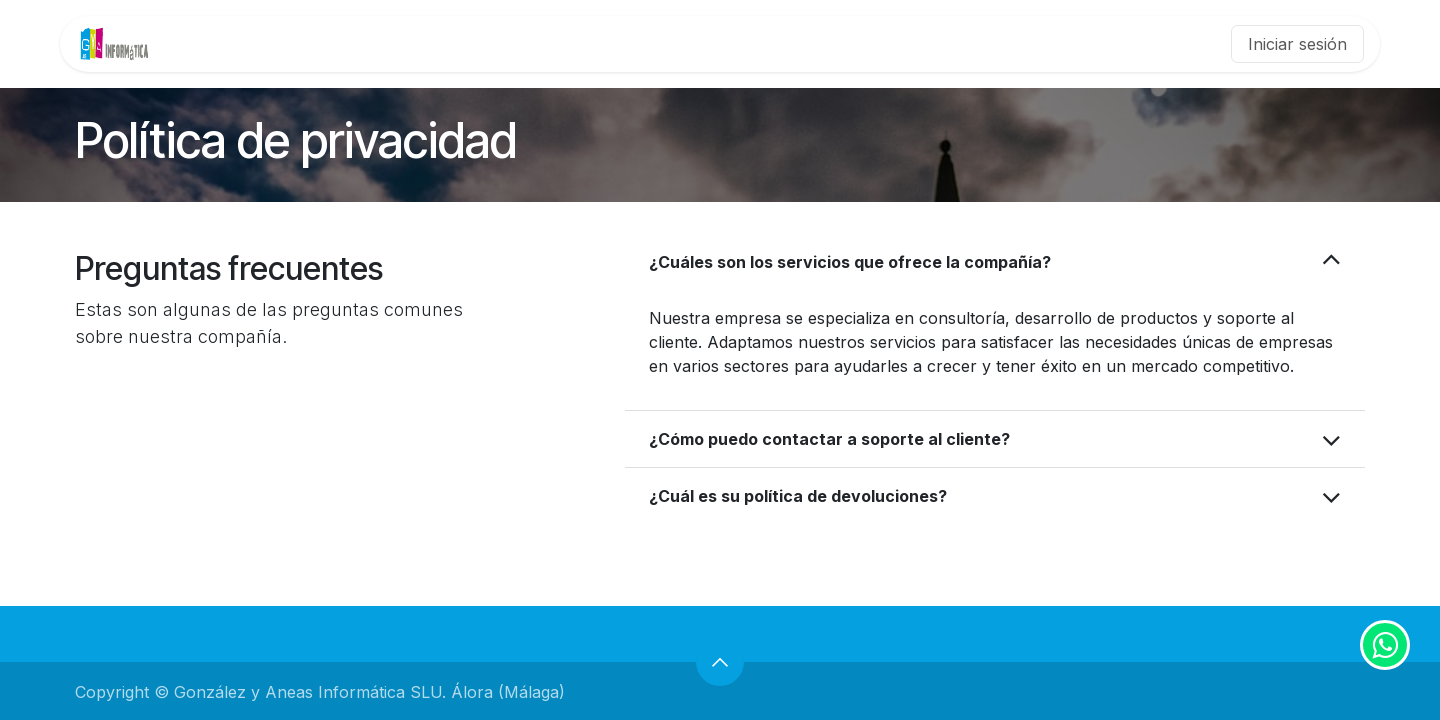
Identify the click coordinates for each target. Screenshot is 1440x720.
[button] (720, 662)
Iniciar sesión (1297, 44)
